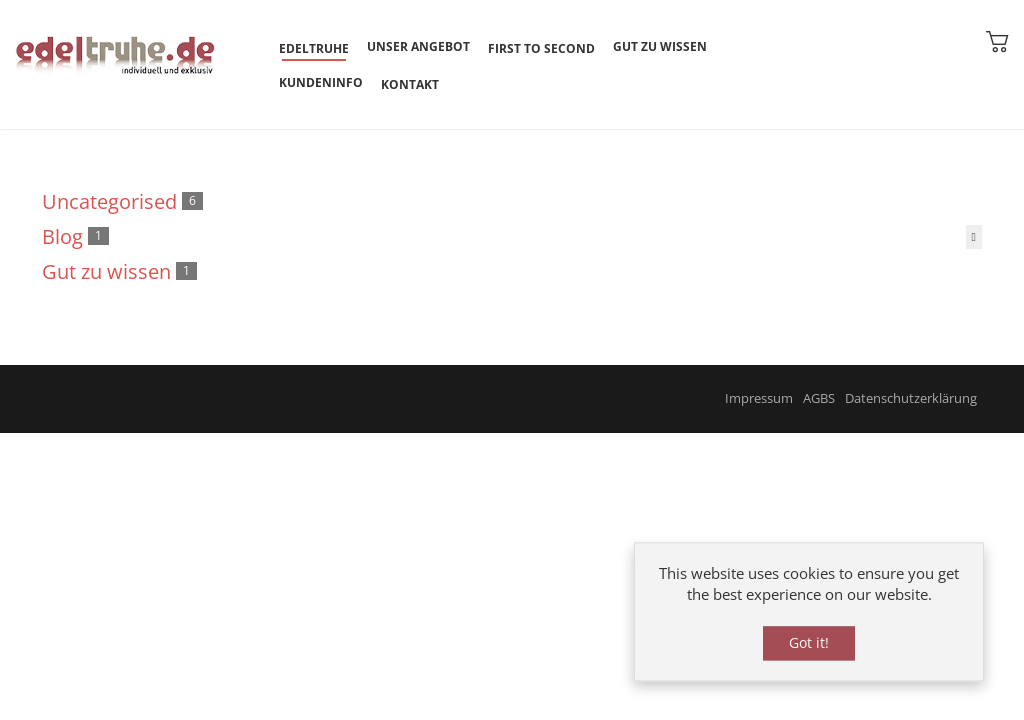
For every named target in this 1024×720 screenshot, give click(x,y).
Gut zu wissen (106, 271)
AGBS (819, 398)
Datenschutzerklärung (911, 398)
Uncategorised (109, 201)
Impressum (759, 398)
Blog (62, 236)
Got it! (809, 645)
